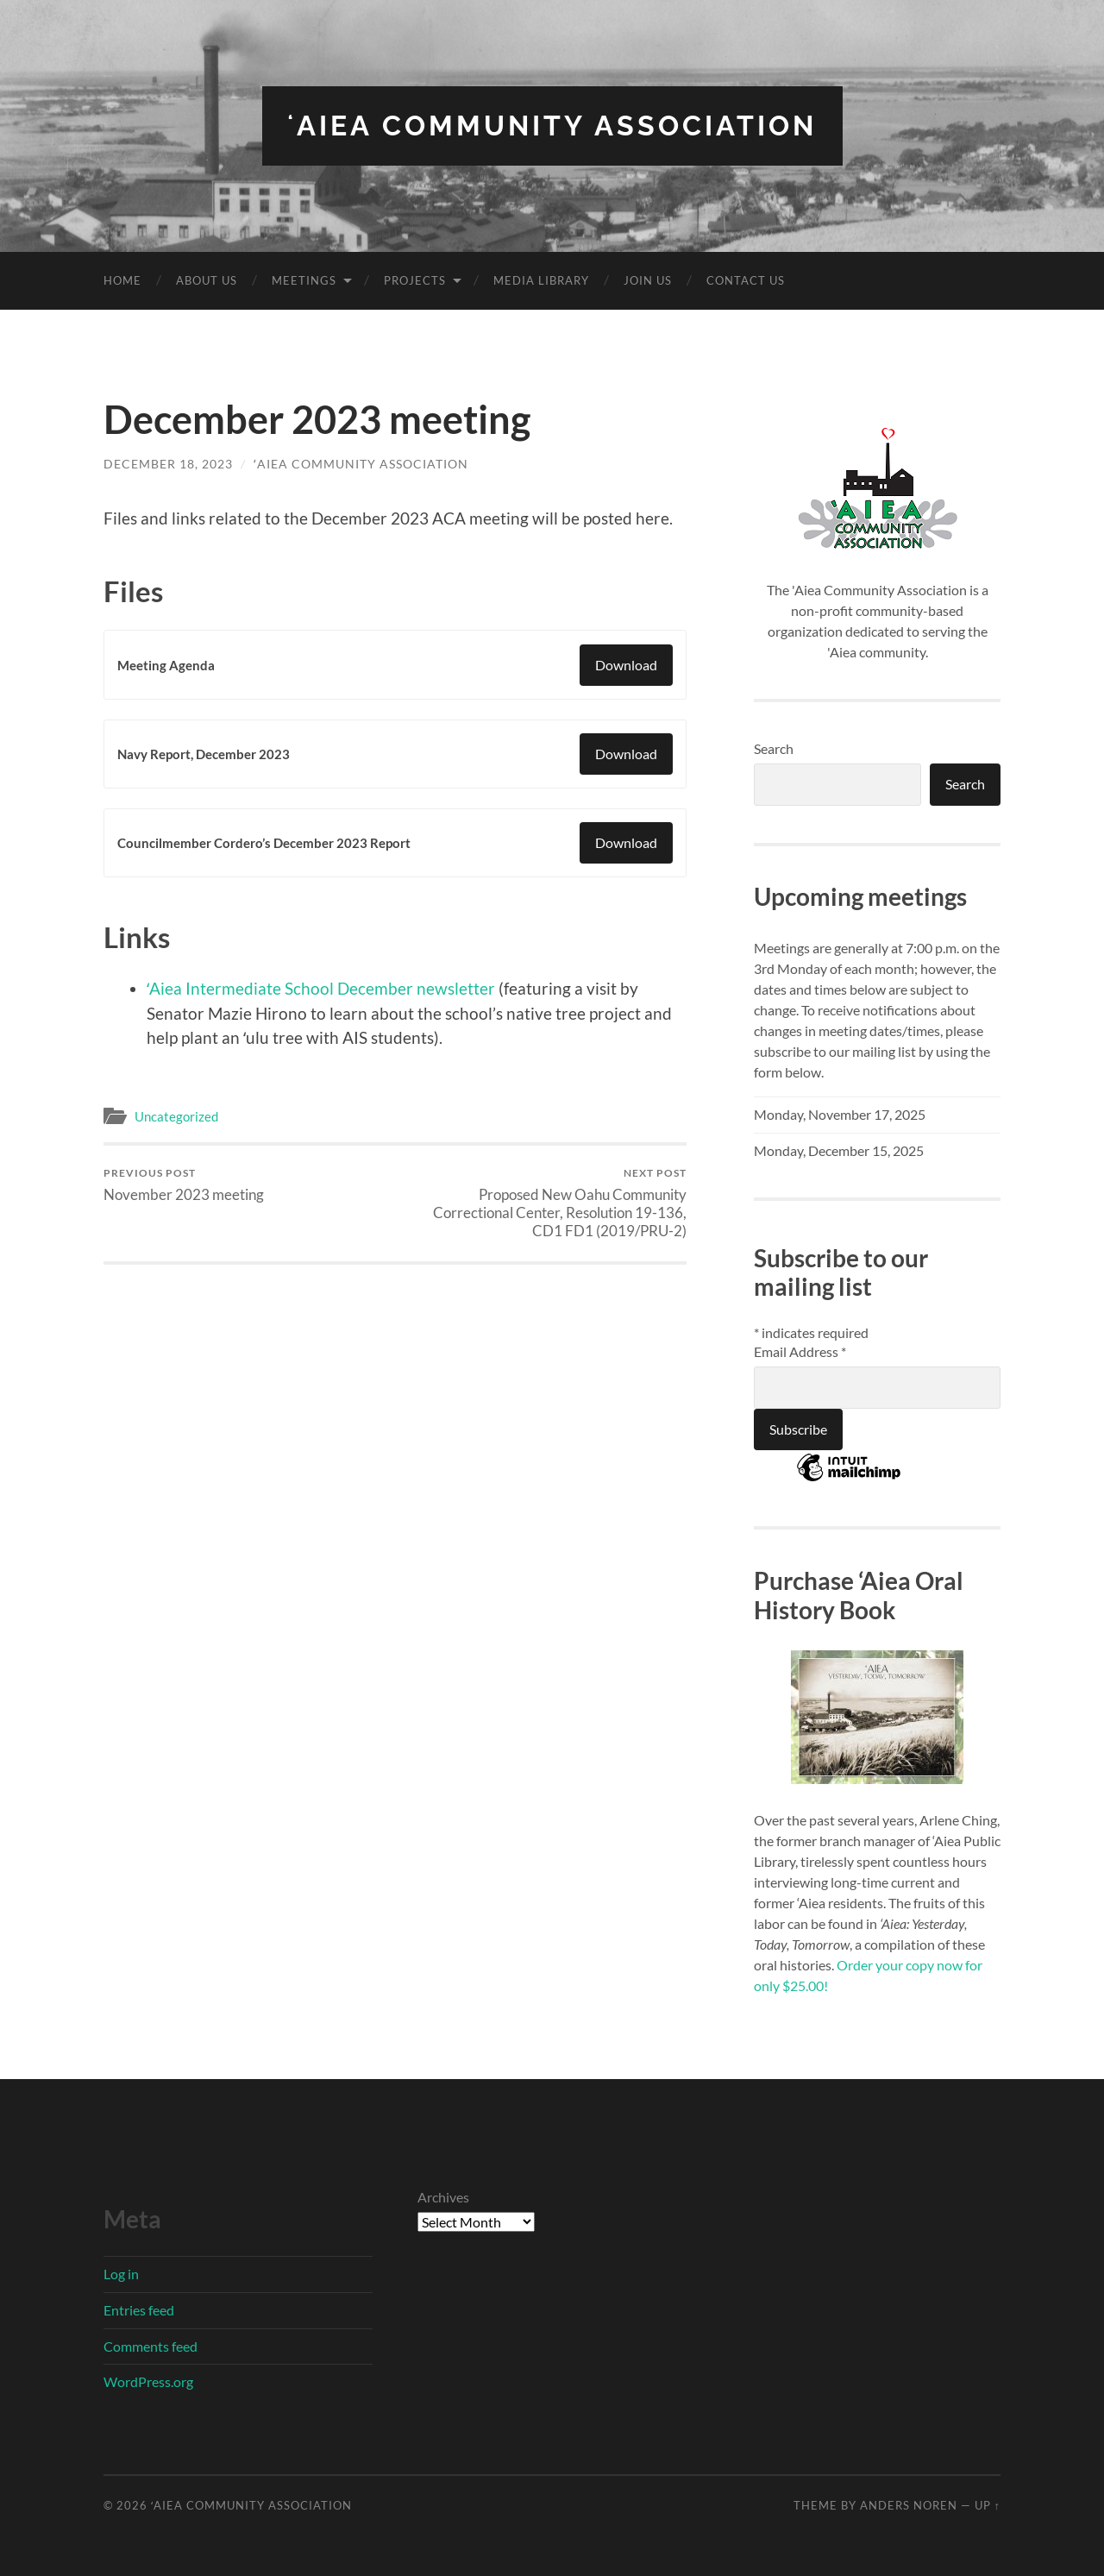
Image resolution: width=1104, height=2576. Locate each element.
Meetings (304, 280)
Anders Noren (908, 2505)
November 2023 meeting (184, 1184)
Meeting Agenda (166, 665)
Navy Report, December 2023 (203, 754)
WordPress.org (148, 2381)
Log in (121, 2273)
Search (774, 748)
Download (626, 665)
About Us (206, 280)
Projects (415, 280)
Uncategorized (176, 1116)
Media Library (541, 280)
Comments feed (151, 2346)
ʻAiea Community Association (552, 125)
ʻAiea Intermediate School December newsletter (321, 988)
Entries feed (139, 2310)
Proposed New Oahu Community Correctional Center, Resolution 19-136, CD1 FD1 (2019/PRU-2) (544, 1203)
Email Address (800, 1351)
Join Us (648, 280)
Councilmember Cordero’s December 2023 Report (264, 843)
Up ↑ (987, 2505)
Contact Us (745, 280)
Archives (443, 2197)
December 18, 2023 (168, 463)
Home (122, 280)
